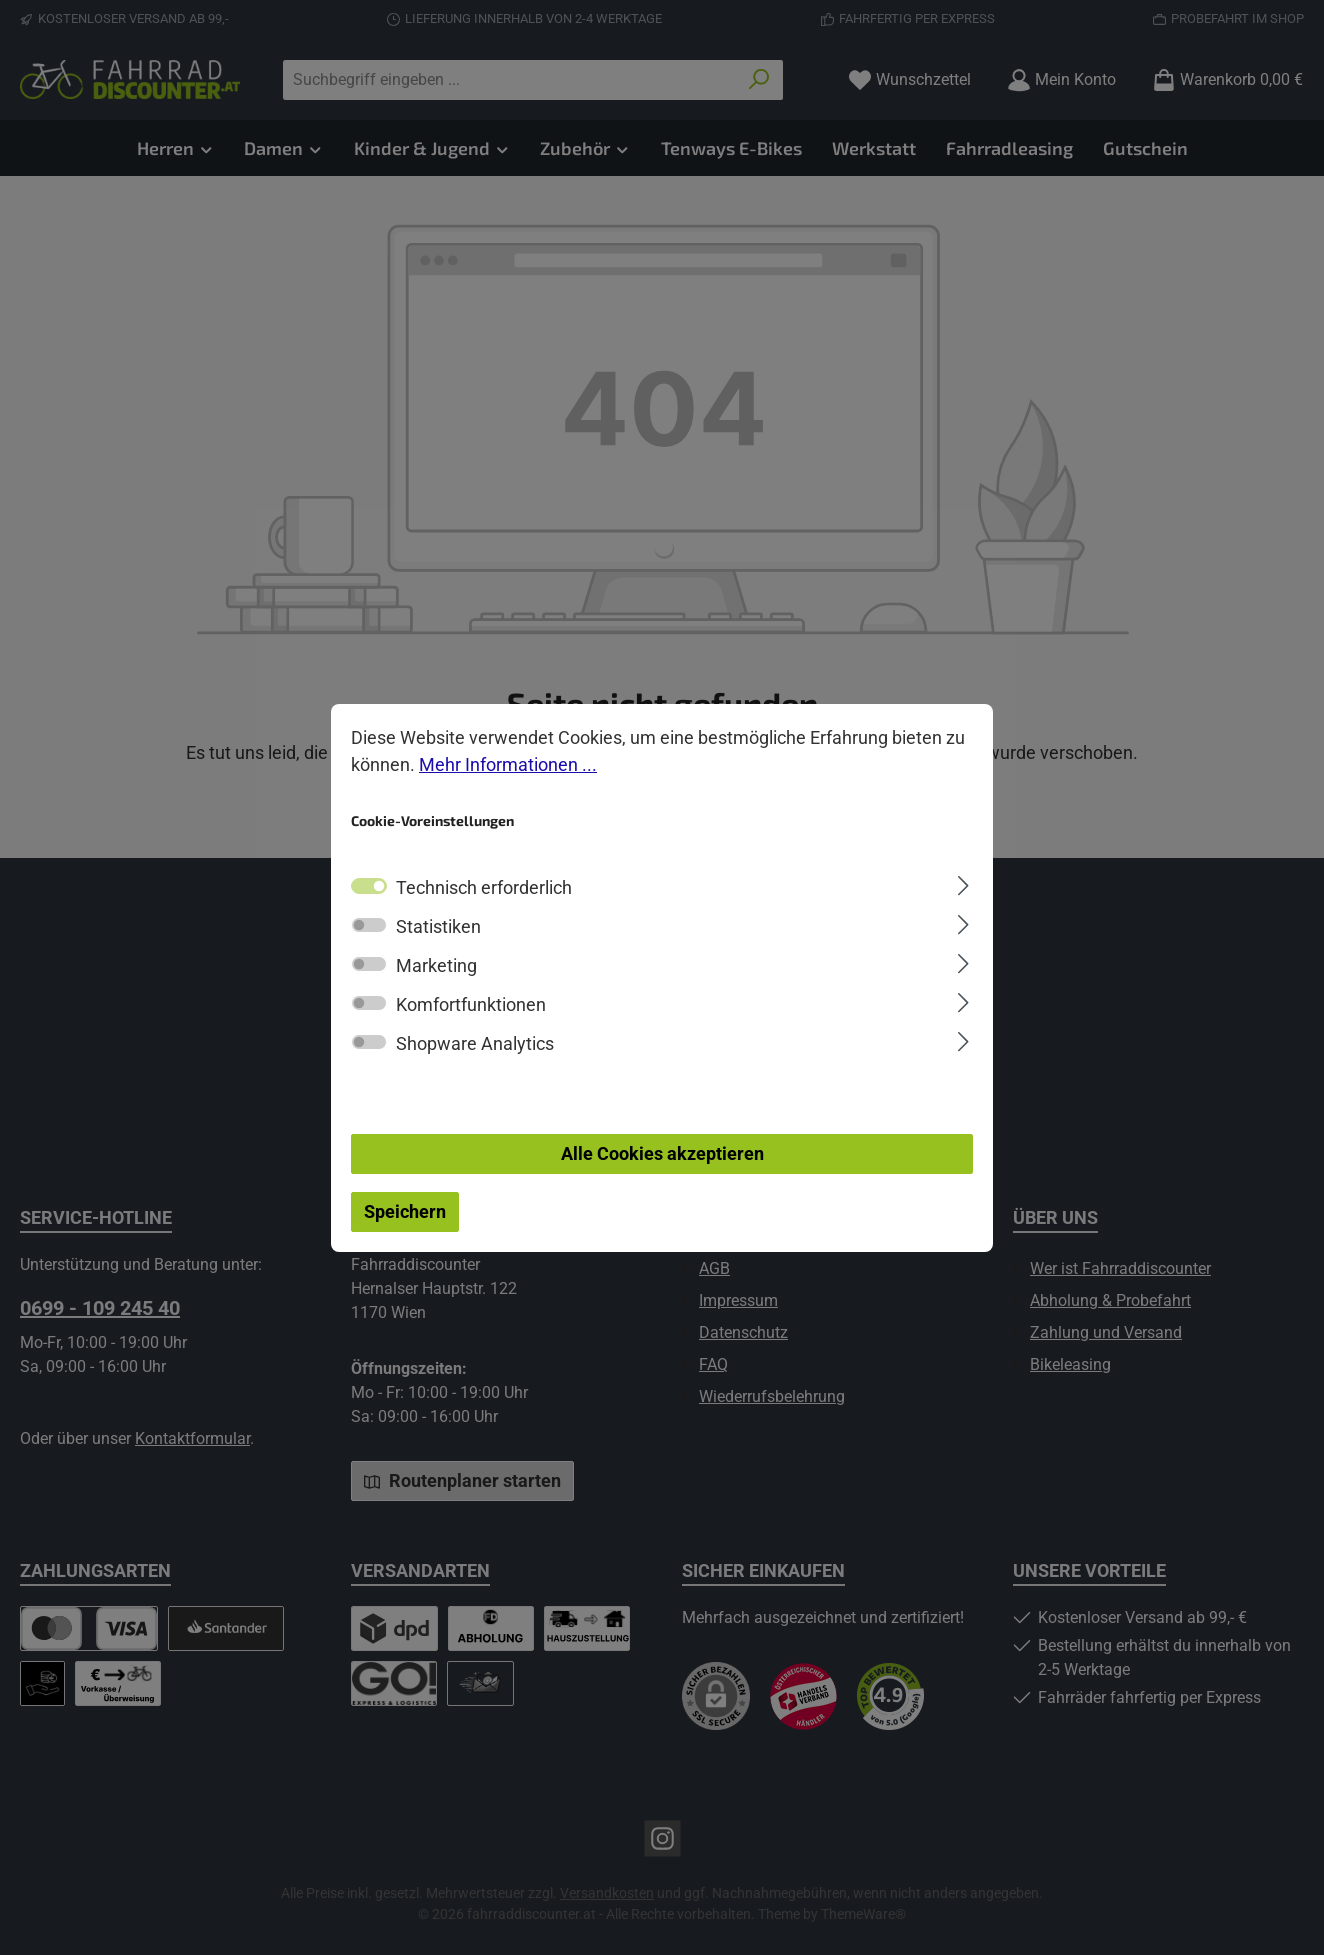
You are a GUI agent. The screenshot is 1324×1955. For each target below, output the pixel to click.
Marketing (436, 965)
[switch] (369, 925)
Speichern (405, 1211)
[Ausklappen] (963, 883)
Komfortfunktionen (471, 1004)
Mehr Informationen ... (508, 764)
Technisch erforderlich (484, 887)
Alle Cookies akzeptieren (662, 1153)
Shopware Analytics (475, 1043)
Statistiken (438, 926)
